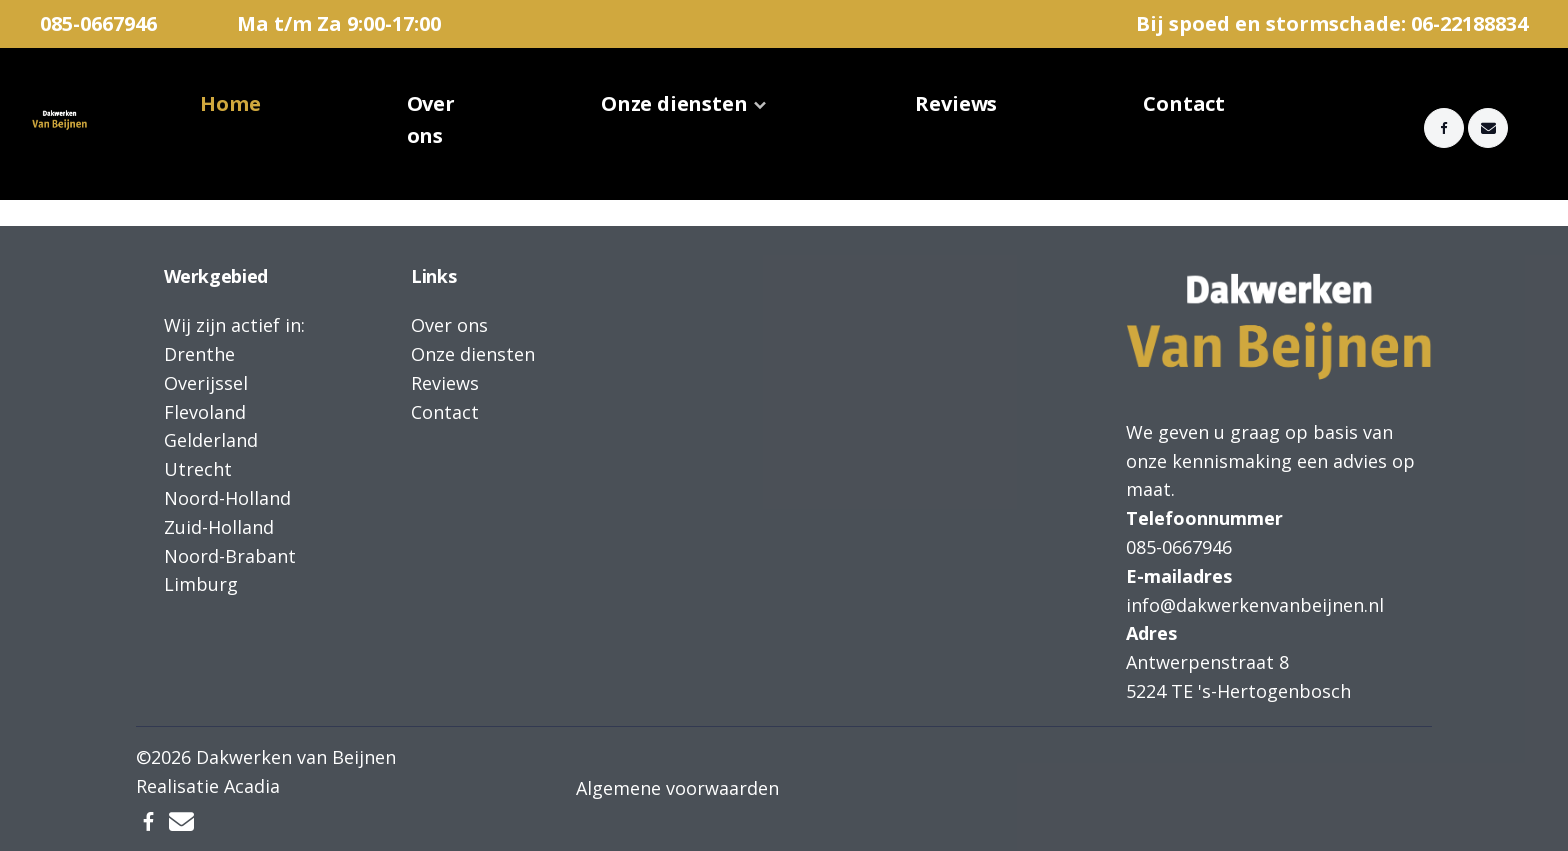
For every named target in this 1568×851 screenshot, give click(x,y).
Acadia (252, 786)
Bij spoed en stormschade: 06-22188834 (1332, 23)
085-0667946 (98, 23)
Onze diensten (674, 103)
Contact (1184, 103)
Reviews (956, 103)
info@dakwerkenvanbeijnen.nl (1255, 605)
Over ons (431, 119)
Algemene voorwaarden (677, 788)
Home (230, 103)
